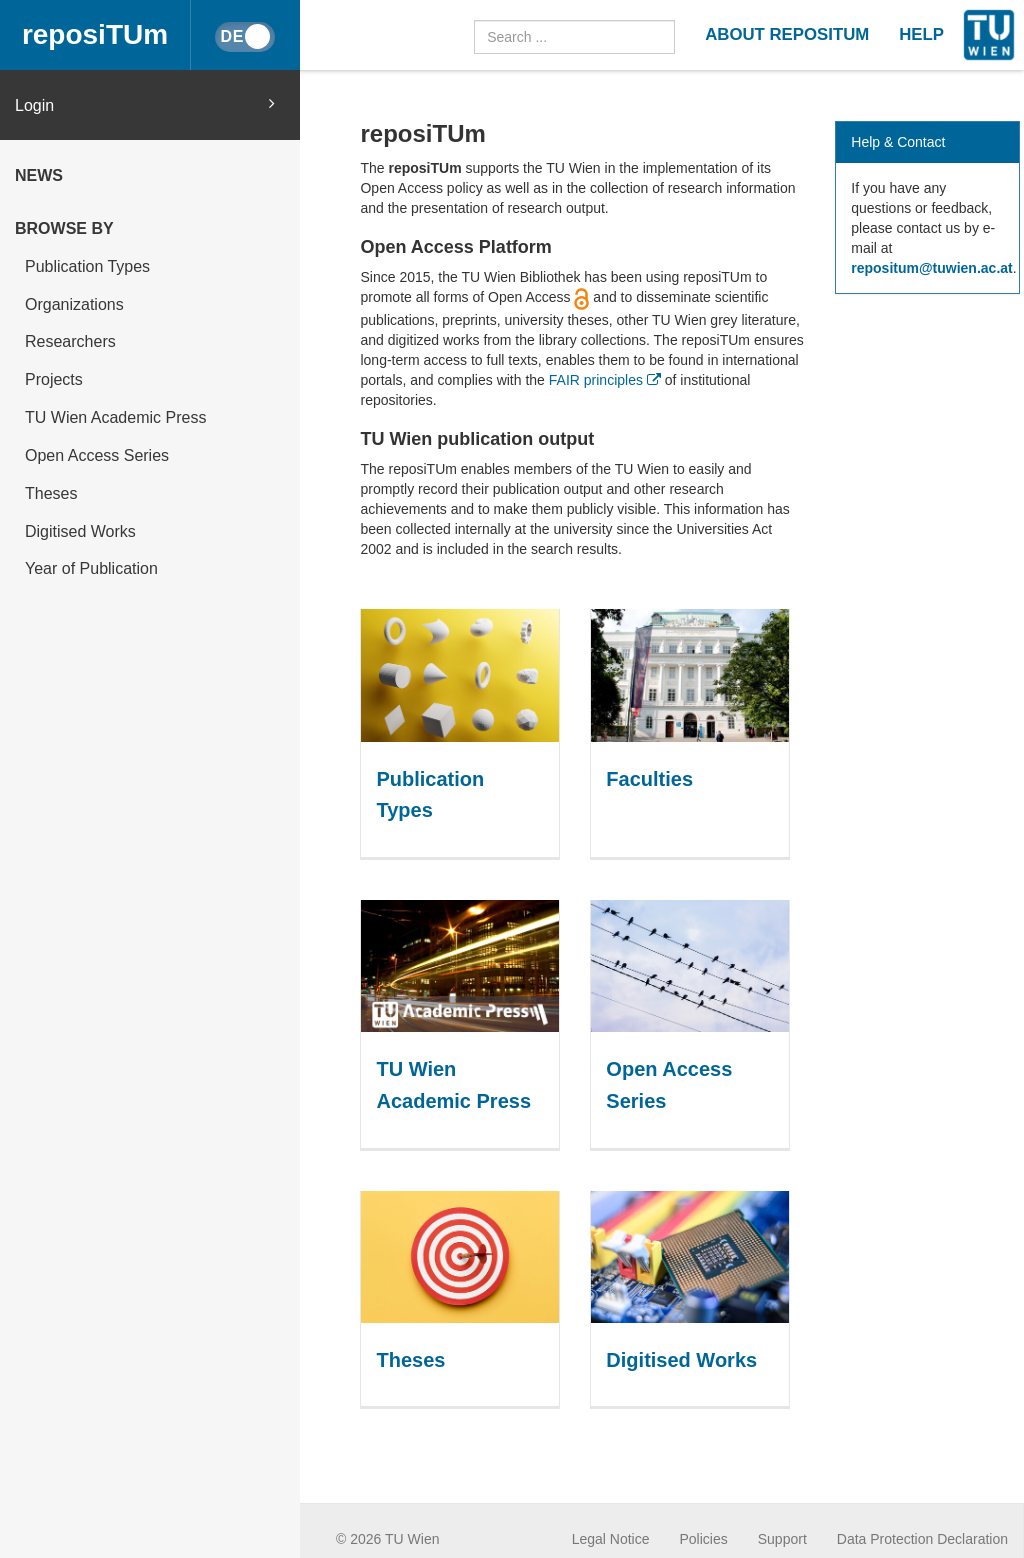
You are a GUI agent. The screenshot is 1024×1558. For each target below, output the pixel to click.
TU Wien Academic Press (115, 417)
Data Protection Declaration (922, 1539)
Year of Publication (91, 568)
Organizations (74, 304)
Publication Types (87, 266)
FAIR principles (605, 380)
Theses (51, 493)
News (39, 175)
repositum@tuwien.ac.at (931, 268)
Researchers (70, 341)
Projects (54, 379)
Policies (704, 1539)
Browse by (64, 228)
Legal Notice (611, 1539)
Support (782, 1539)
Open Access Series (97, 455)
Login (145, 104)
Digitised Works (80, 531)
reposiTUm (95, 34)
